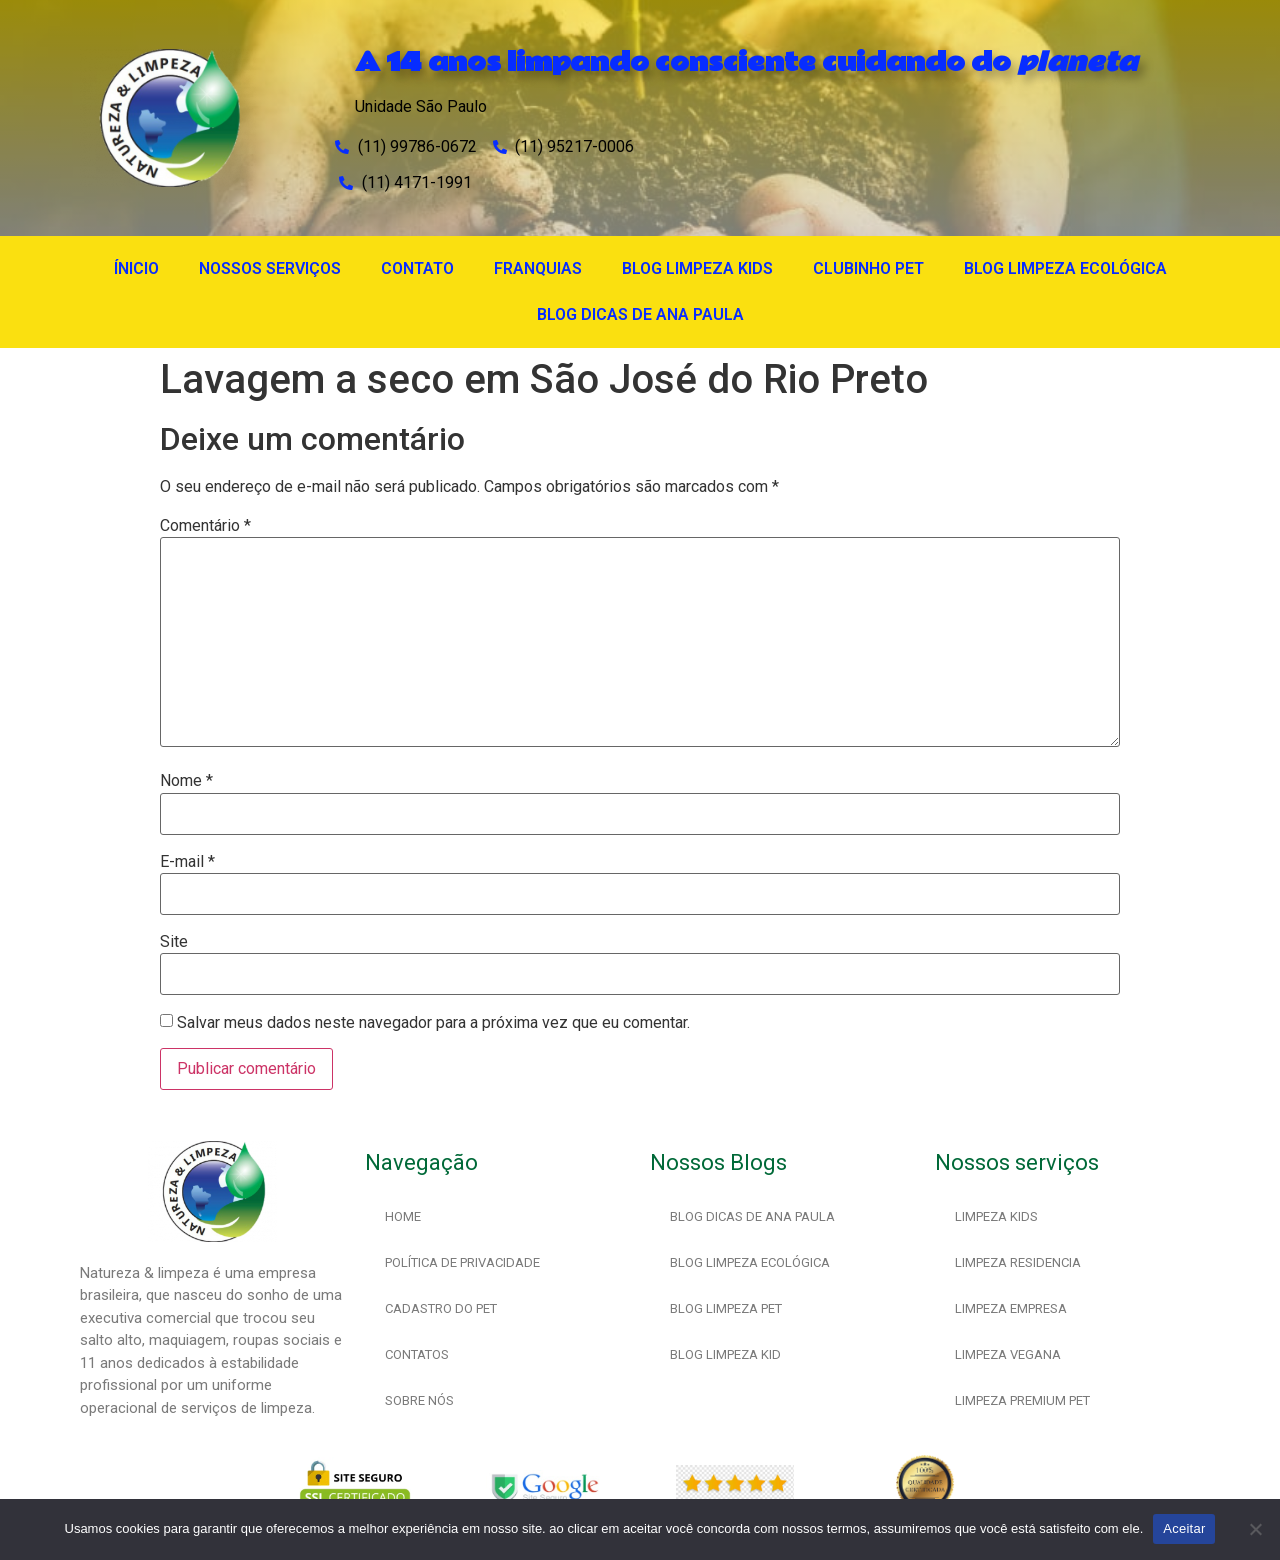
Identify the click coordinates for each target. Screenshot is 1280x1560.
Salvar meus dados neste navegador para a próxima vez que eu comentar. (433, 1023)
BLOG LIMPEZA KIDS (697, 268)
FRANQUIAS (538, 268)
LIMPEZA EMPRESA (1011, 1308)
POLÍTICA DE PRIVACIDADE (462, 1262)
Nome (186, 781)
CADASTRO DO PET (441, 1308)
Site (174, 942)
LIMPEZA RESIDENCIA (1018, 1262)
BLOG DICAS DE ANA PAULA (640, 314)
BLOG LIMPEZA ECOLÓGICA (1065, 268)
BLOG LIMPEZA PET (726, 1308)
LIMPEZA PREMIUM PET (1022, 1400)
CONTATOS (417, 1354)
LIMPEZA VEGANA (1008, 1354)
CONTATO (417, 268)
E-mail (187, 862)
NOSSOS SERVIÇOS (270, 268)
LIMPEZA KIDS (996, 1216)
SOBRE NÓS (419, 1400)
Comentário (205, 526)
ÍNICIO (136, 268)
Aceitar (1184, 1528)
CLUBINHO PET (868, 268)
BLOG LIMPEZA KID (725, 1354)
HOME (403, 1216)
